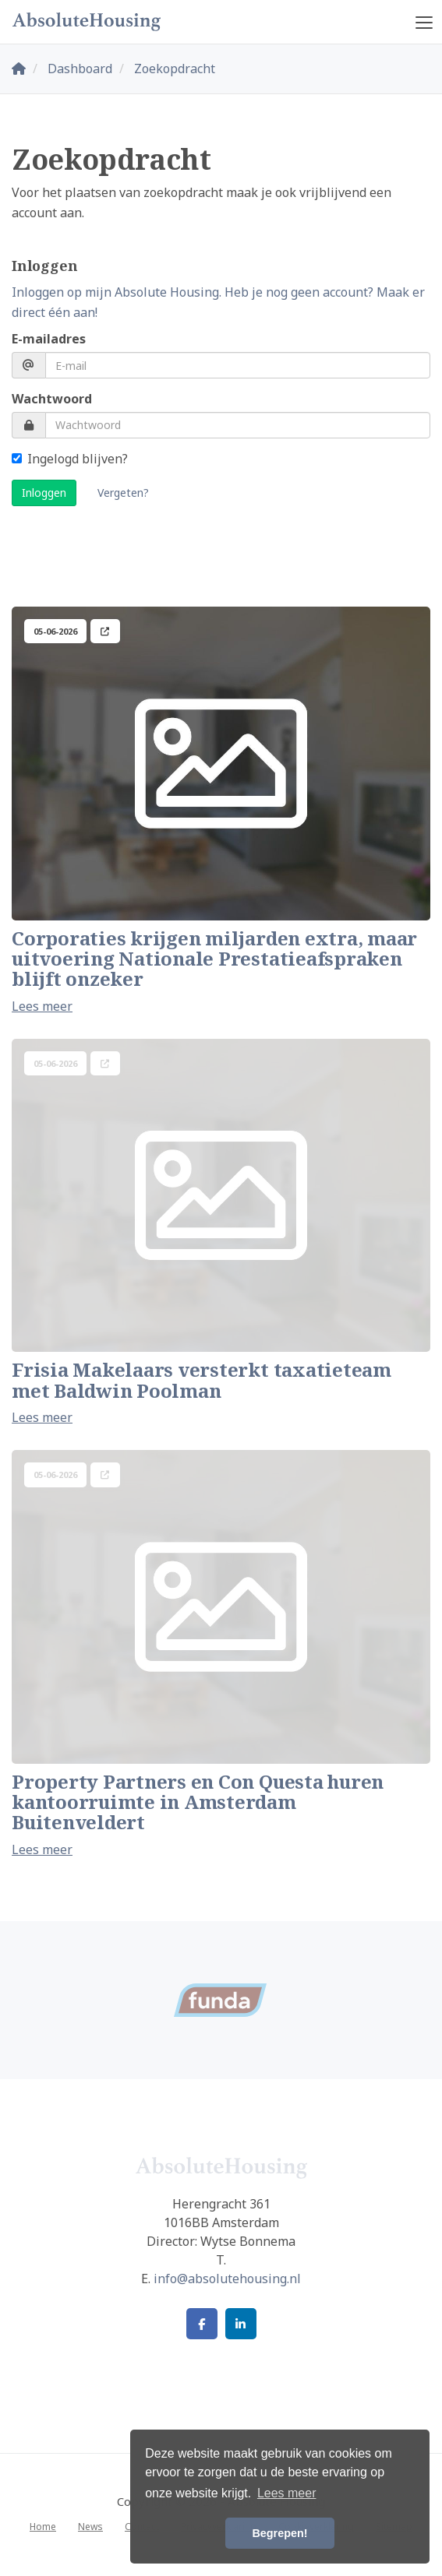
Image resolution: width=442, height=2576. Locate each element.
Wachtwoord (52, 398)
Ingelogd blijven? (70, 458)
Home (43, 2526)
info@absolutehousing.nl (227, 2278)
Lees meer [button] (286, 2493)
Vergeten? (123, 492)
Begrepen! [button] (279, 2533)
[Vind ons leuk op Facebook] (201, 2323)
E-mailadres (49, 338)
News (90, 2526)
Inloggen (44, 492)
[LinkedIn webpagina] (240, 2323)
